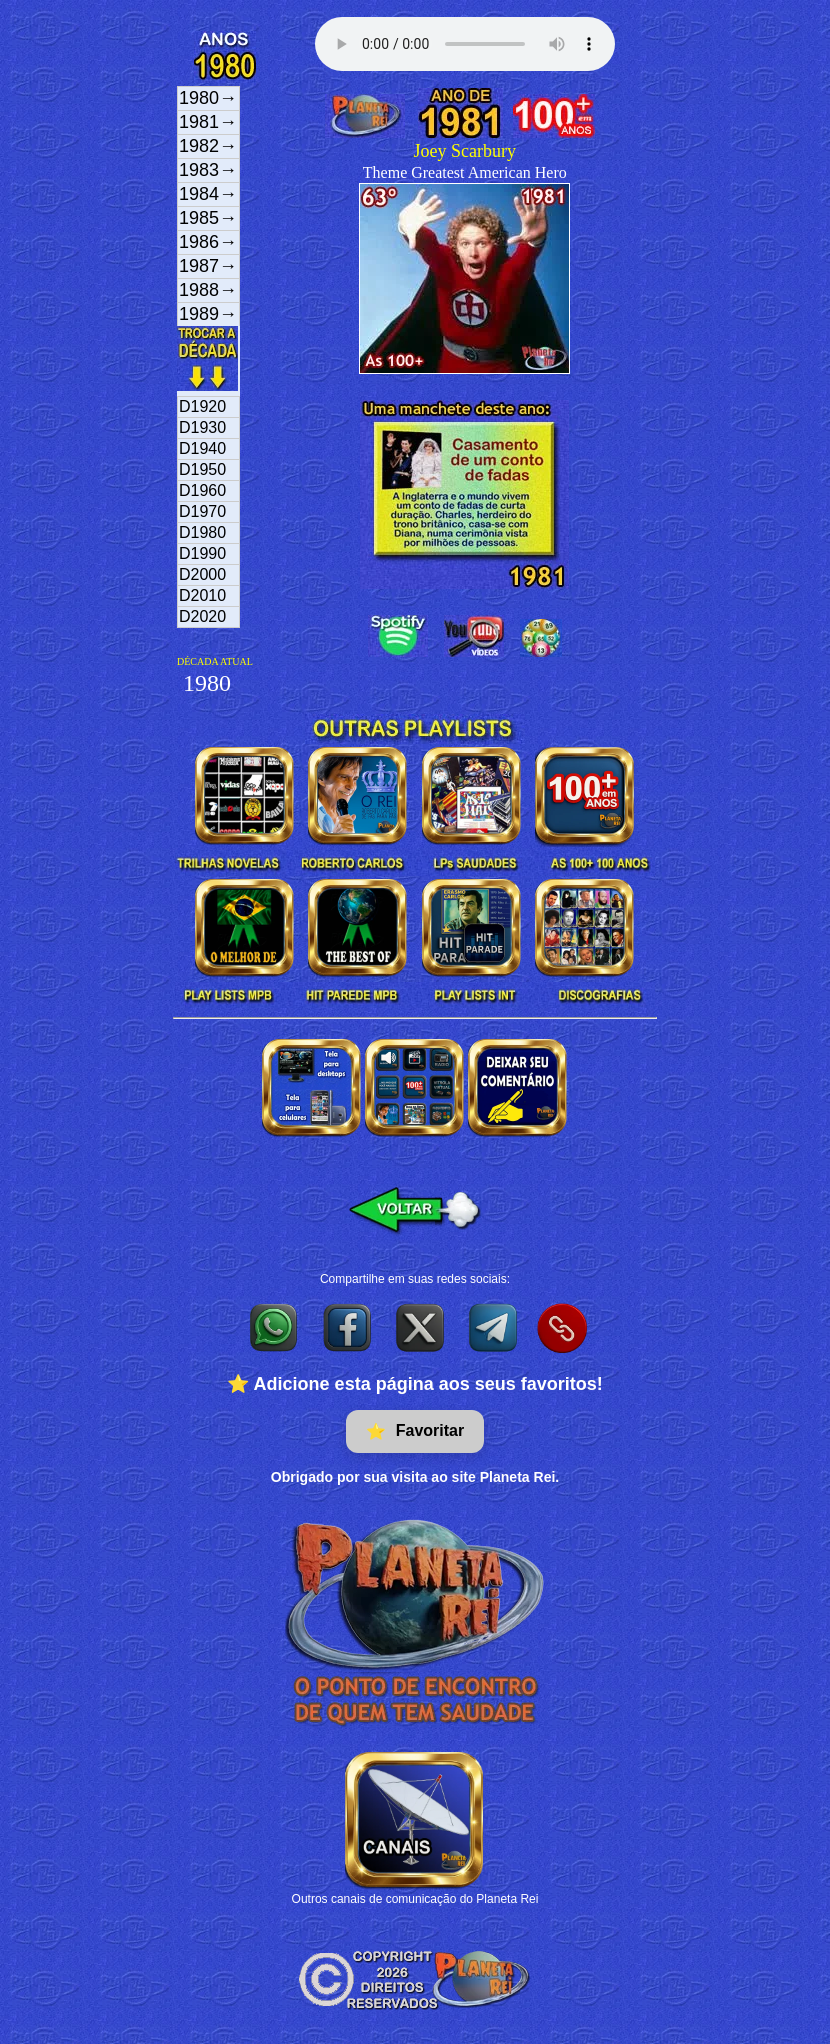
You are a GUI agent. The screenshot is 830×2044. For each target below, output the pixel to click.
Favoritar (415, 1431)
